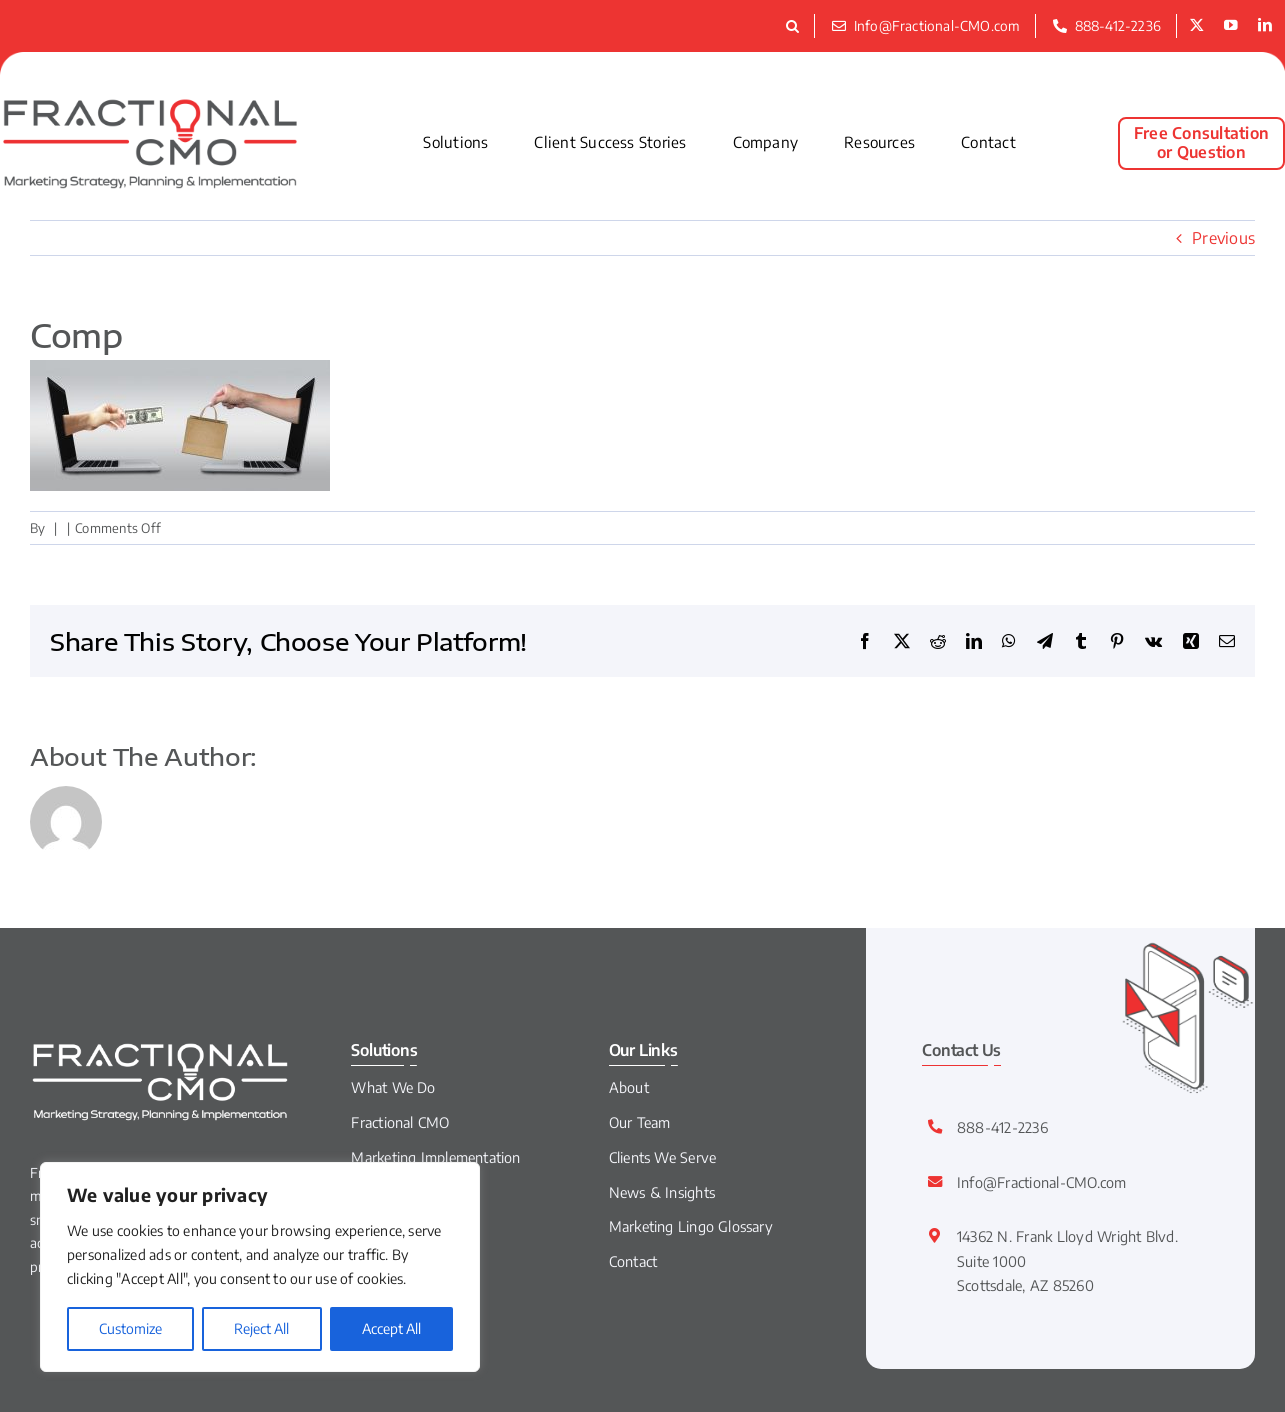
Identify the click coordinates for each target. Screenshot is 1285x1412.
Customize (130, 1328)
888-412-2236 (1002, 1127)
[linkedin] (1265, 26)
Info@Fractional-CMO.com (1042, 1182)
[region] (260, 1267)
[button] (795, 26)
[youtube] (1231, 26)
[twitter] (1197, 26)
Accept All (391, 1328)
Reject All (261, 1328)
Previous (1223, 238)
